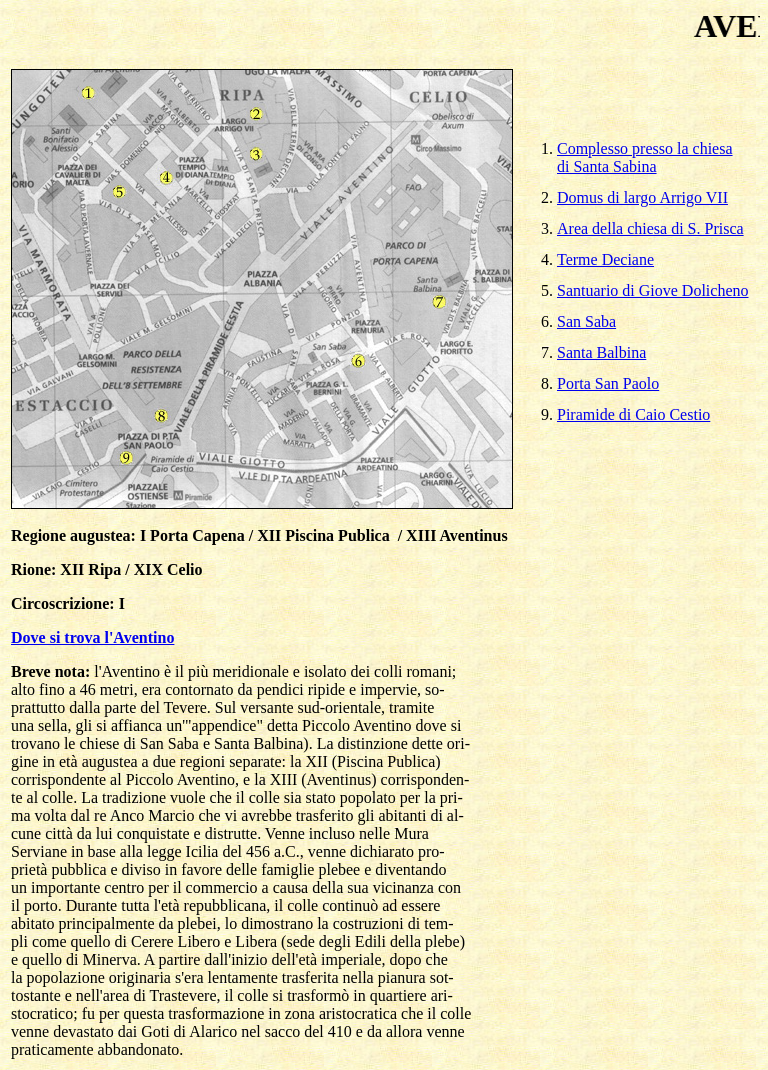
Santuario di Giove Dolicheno (653, 287)
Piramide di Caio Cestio (633, 411)
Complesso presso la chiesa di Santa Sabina (645, 154)
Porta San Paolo (608, 380)
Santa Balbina (601, 349)
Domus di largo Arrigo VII (642, 194)
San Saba (586, 318)
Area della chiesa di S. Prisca (650, 225)
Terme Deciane (605, 256)
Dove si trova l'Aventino (92, 637)
